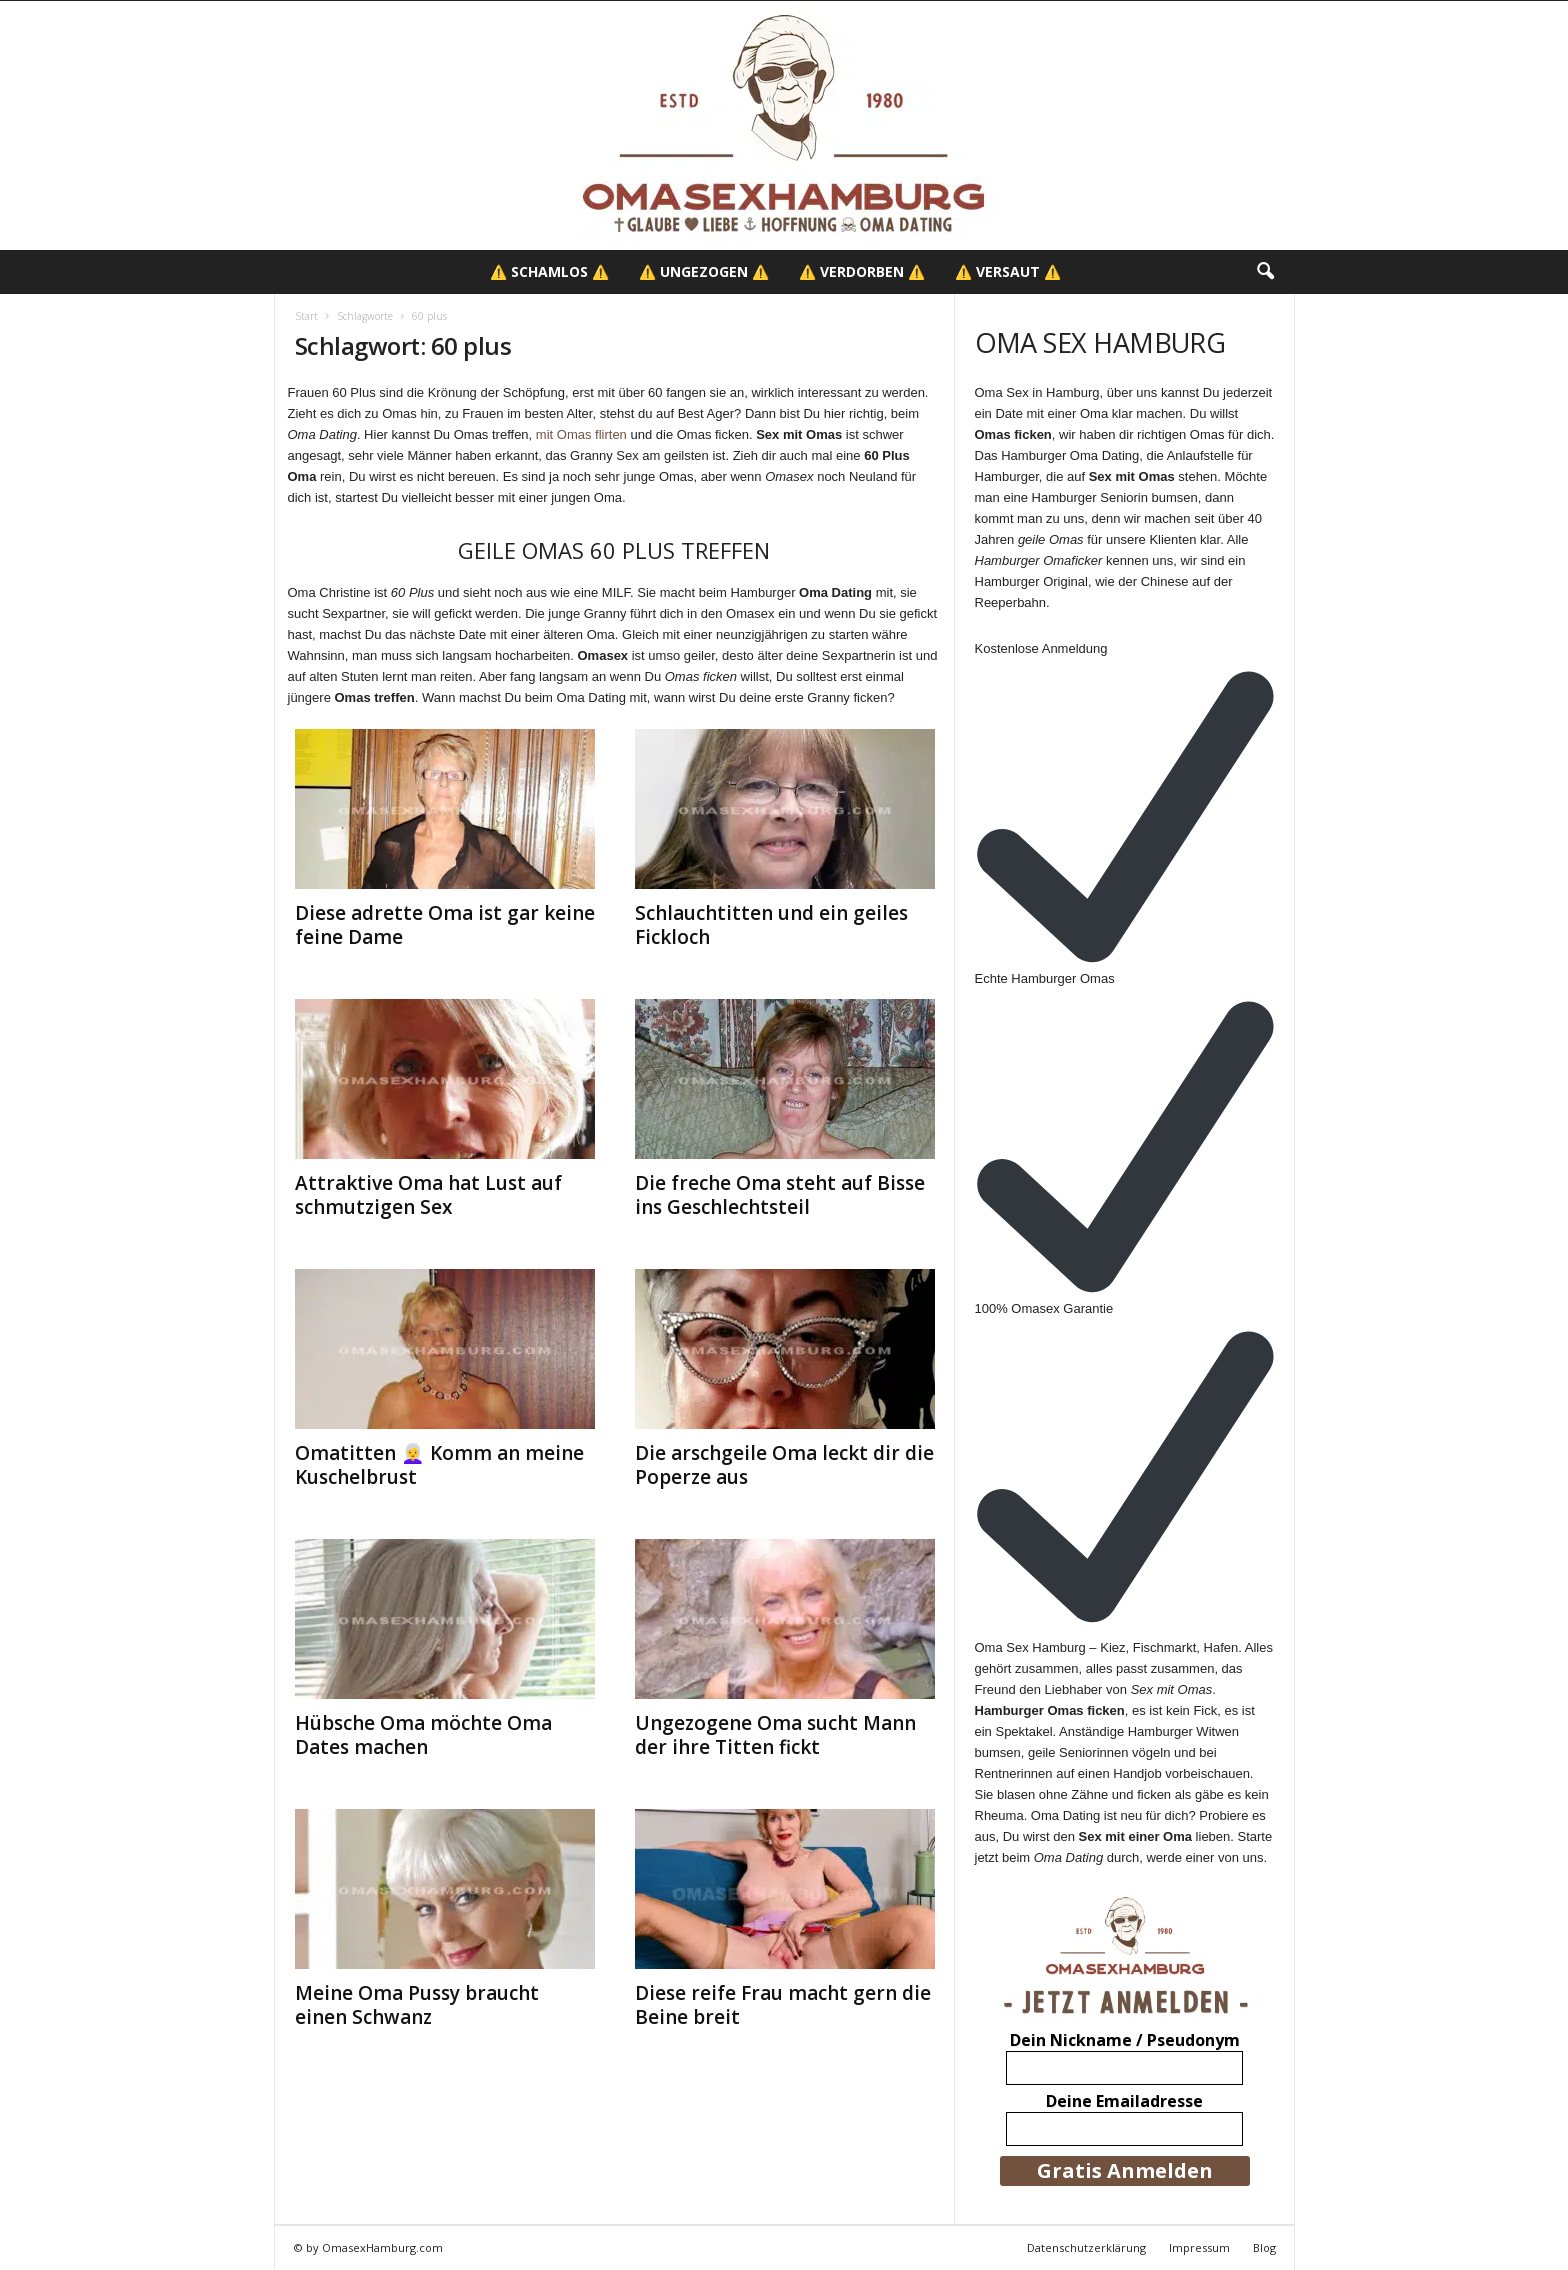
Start (306, 316)
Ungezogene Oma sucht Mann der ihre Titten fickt (775, 1735)
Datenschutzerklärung (1086, 2247)
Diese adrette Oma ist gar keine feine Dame (445, 925)
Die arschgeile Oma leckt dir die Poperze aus (784, 1465)
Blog (1264, 2247)
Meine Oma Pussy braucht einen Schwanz (417, 2005)
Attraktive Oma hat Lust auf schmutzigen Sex (428, 1195)
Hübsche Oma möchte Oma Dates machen (423, 1735)
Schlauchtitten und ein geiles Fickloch (771, 925)
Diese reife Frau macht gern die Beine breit (783, 2005)
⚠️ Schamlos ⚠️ (549, 271)
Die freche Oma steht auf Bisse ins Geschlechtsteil (780, 1195)
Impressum (1199, 2247)
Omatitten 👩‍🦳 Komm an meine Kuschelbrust (439, 1465)
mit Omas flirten (581, 434)
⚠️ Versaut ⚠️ (1008, 271)
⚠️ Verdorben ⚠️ (862, 271)
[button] (1265, 272)
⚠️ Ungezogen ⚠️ (704, 271)
